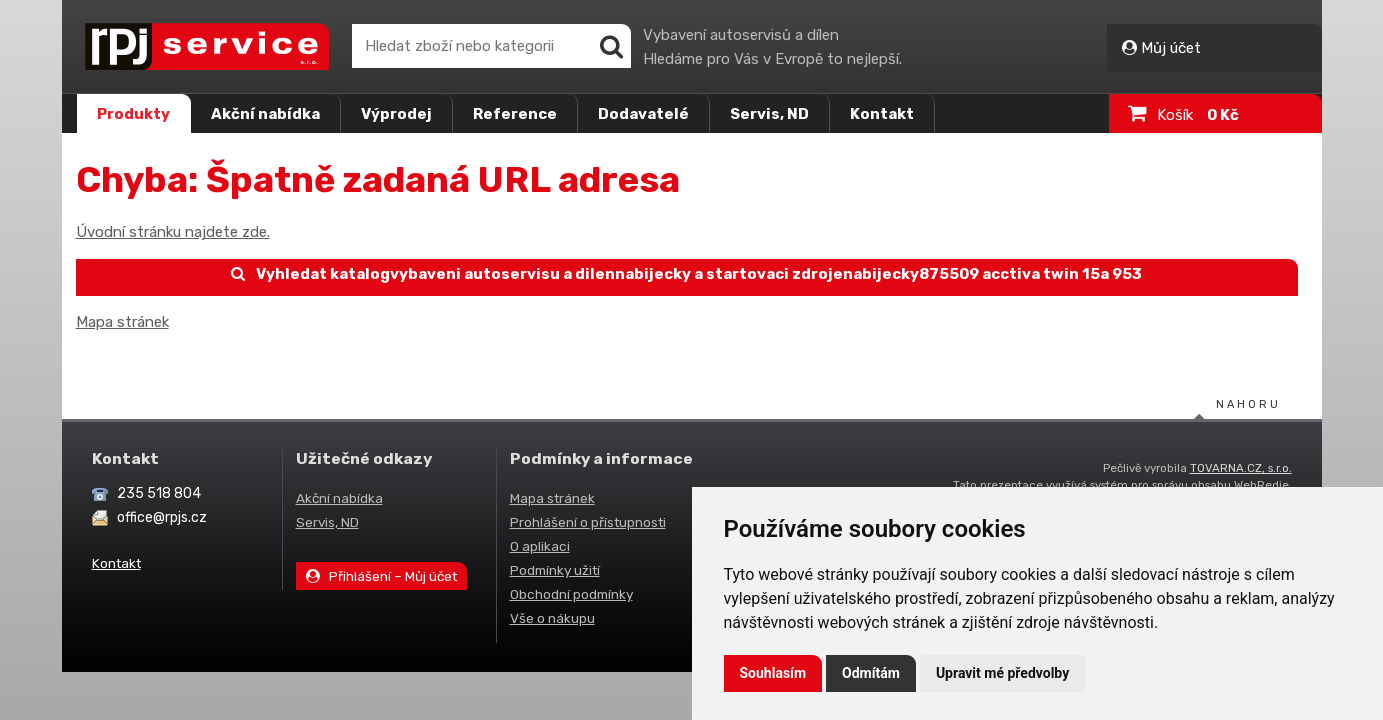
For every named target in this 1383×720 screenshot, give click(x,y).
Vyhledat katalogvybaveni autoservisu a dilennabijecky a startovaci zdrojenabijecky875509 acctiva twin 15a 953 (686, 274)
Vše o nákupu (552, 618)
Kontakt (882, 114)
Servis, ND (769, 114)
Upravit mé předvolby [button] (1002, 673)
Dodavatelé (643, 114)
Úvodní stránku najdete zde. (173, 232)
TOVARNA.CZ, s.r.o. (1241, 468)
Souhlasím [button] (773, 673)
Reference (515, 114)
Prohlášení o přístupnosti (588, 522)
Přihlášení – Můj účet (382, 576)
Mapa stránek (122, 322)
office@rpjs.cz (162, 517)
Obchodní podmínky (571, 594)
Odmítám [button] (871, 673)
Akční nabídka (265, 114)
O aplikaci (540, 546)
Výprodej (396, 114)
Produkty (133, 114)
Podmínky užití (555, 570)
